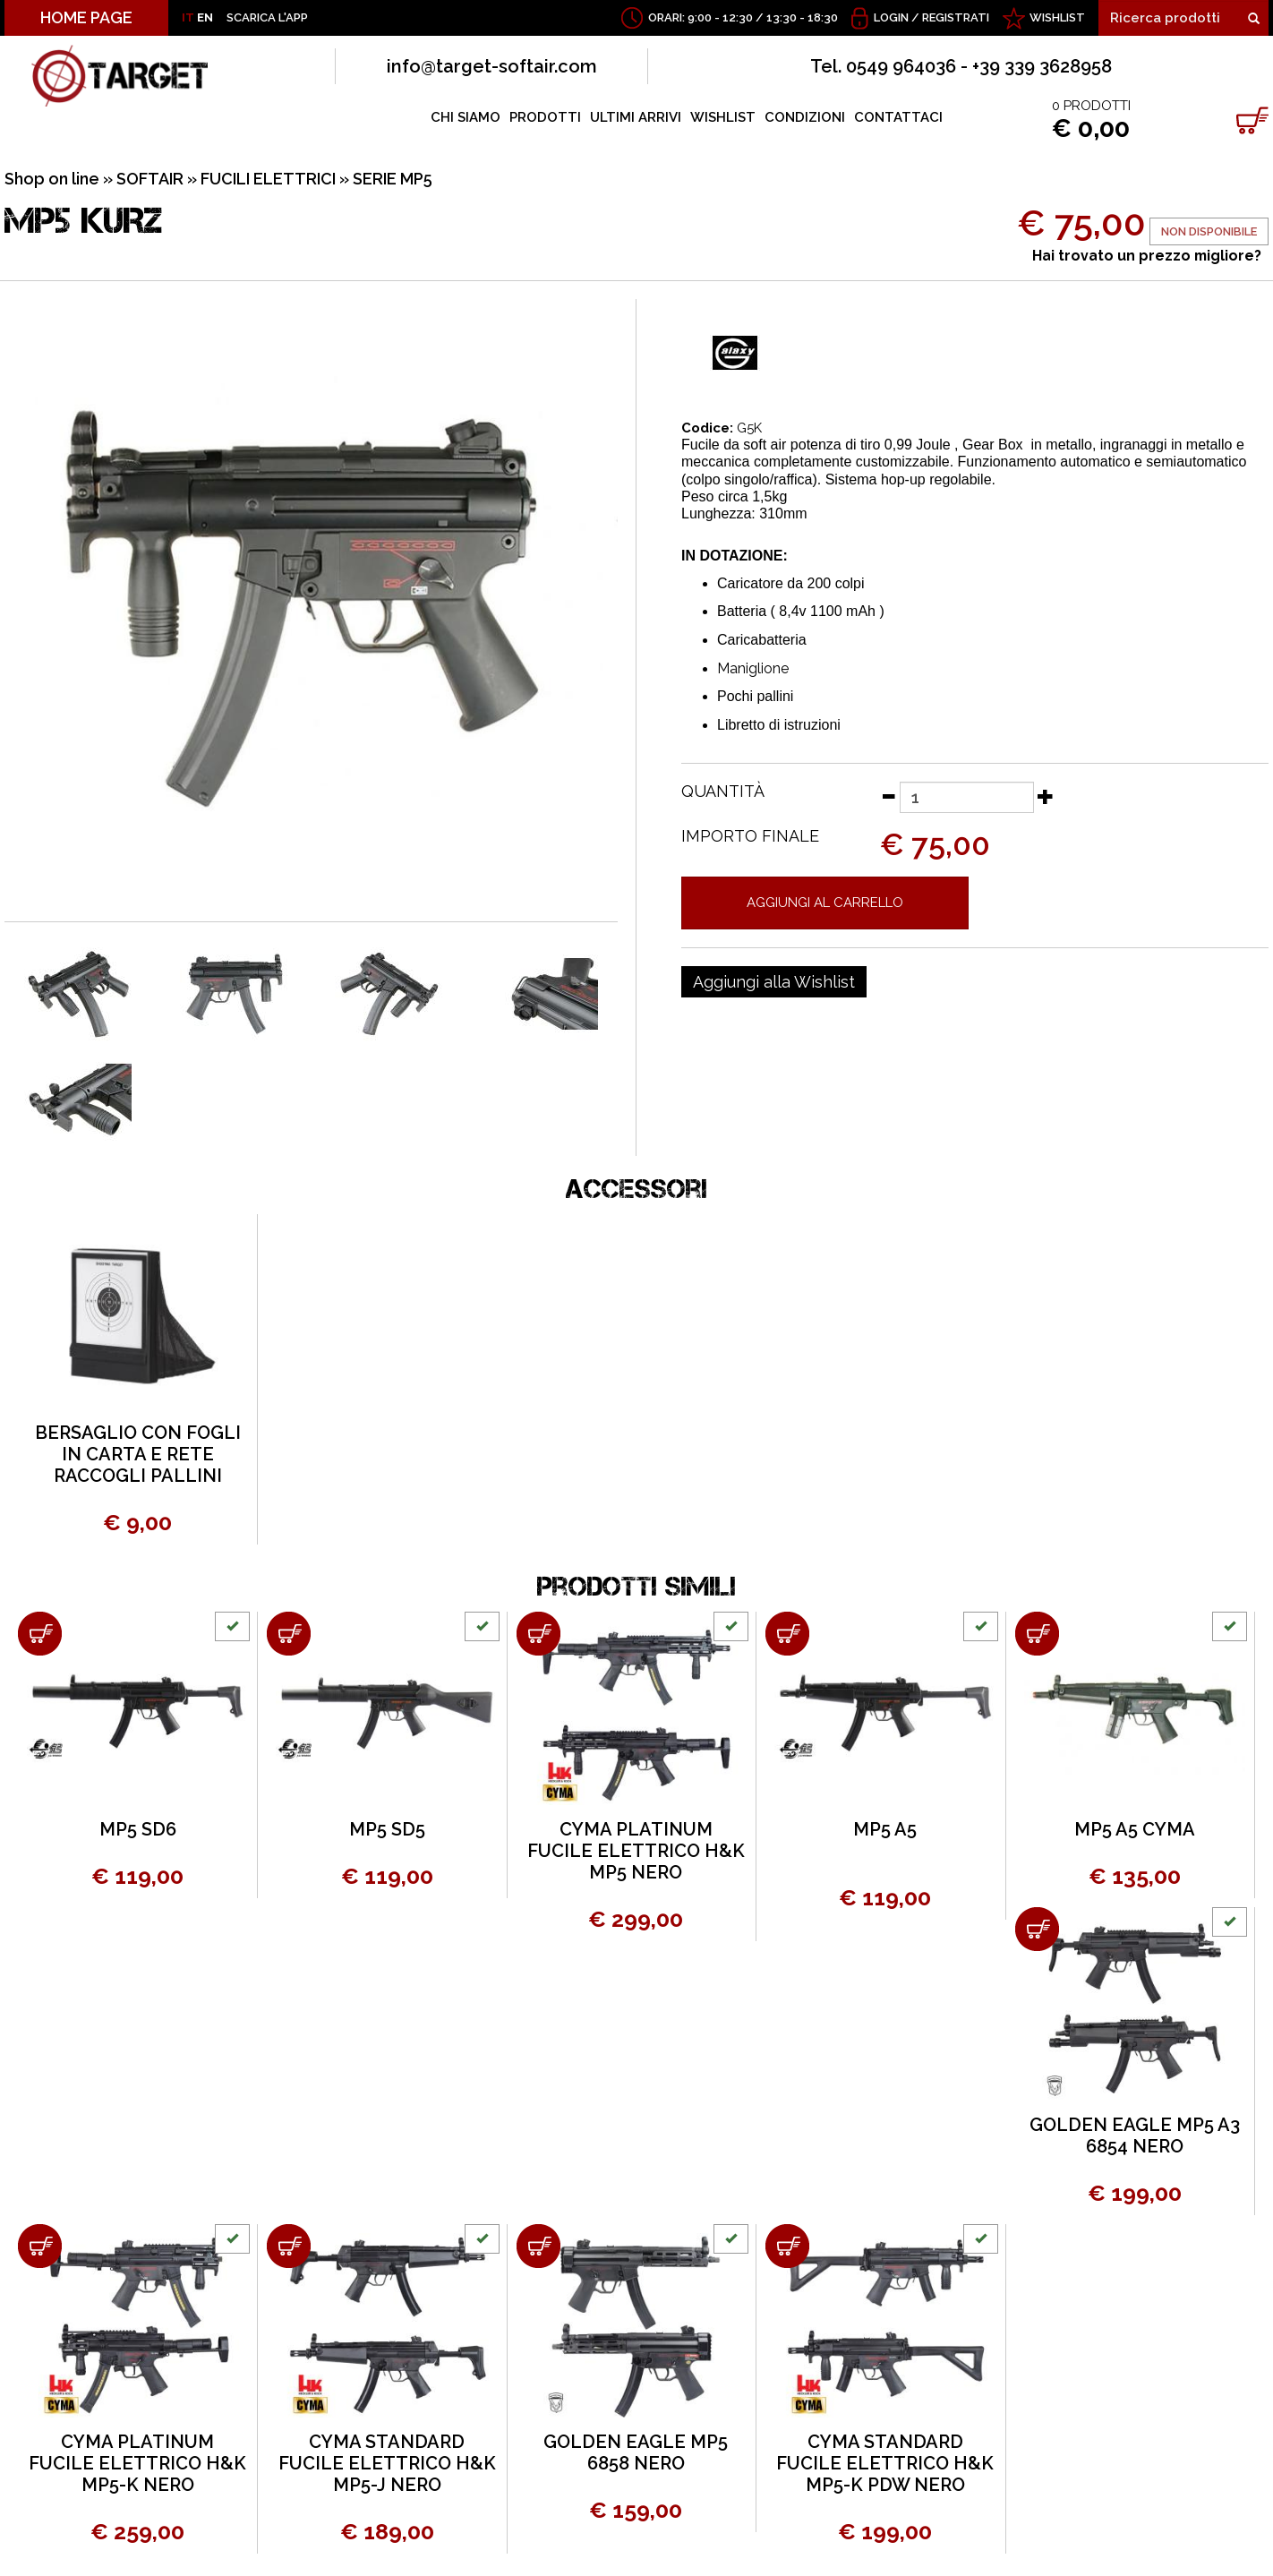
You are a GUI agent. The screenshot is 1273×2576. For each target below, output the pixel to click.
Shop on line (51, 178)
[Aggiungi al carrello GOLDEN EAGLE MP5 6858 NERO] (538, 2246)
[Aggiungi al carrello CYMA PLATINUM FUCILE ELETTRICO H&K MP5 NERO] (538, 1634)
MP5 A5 (885, 1829)
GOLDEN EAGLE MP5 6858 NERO (635, 2452)
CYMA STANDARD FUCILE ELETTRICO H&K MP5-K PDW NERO (885, 2463)
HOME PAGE (86, 17)
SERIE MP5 (392, 178)
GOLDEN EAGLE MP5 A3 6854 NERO (1135, 2135)
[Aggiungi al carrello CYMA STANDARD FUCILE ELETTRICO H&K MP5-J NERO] (289, 2246)
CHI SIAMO (465, 117)
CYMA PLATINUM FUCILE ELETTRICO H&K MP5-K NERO (137, 2463)
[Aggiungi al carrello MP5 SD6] (40, 1634)
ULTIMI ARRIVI (635, 117)
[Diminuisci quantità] (888, 796)
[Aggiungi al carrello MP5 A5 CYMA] (1037, 1634)
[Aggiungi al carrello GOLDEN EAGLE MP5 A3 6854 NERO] (1037, 1929)
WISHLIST (1057, 17)
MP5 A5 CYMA (1134, 1829)
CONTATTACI (898, 117)
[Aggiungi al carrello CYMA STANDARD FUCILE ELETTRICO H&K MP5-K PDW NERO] (787, 2246)
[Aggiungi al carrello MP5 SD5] (289, 1634)
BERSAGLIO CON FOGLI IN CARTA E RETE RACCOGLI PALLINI (138, 1454)
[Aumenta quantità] (1046, 796)
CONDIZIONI (805, 117)
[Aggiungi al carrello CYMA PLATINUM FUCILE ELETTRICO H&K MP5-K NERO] (40, 2246)
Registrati (955, 17)
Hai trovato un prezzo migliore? (1146, 255)
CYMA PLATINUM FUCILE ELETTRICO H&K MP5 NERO (636, 1851)
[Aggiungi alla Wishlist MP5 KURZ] (774, 982)
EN (205, 17)
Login (891, 17)
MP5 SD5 (387, 1829)
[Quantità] (967, 797)
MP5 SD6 (137, 1829)
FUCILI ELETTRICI (268, 178)
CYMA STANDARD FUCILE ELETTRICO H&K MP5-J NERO (387, 2463)
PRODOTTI (545, 117)
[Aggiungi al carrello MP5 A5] (787, 1634)
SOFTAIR (150, 178)
